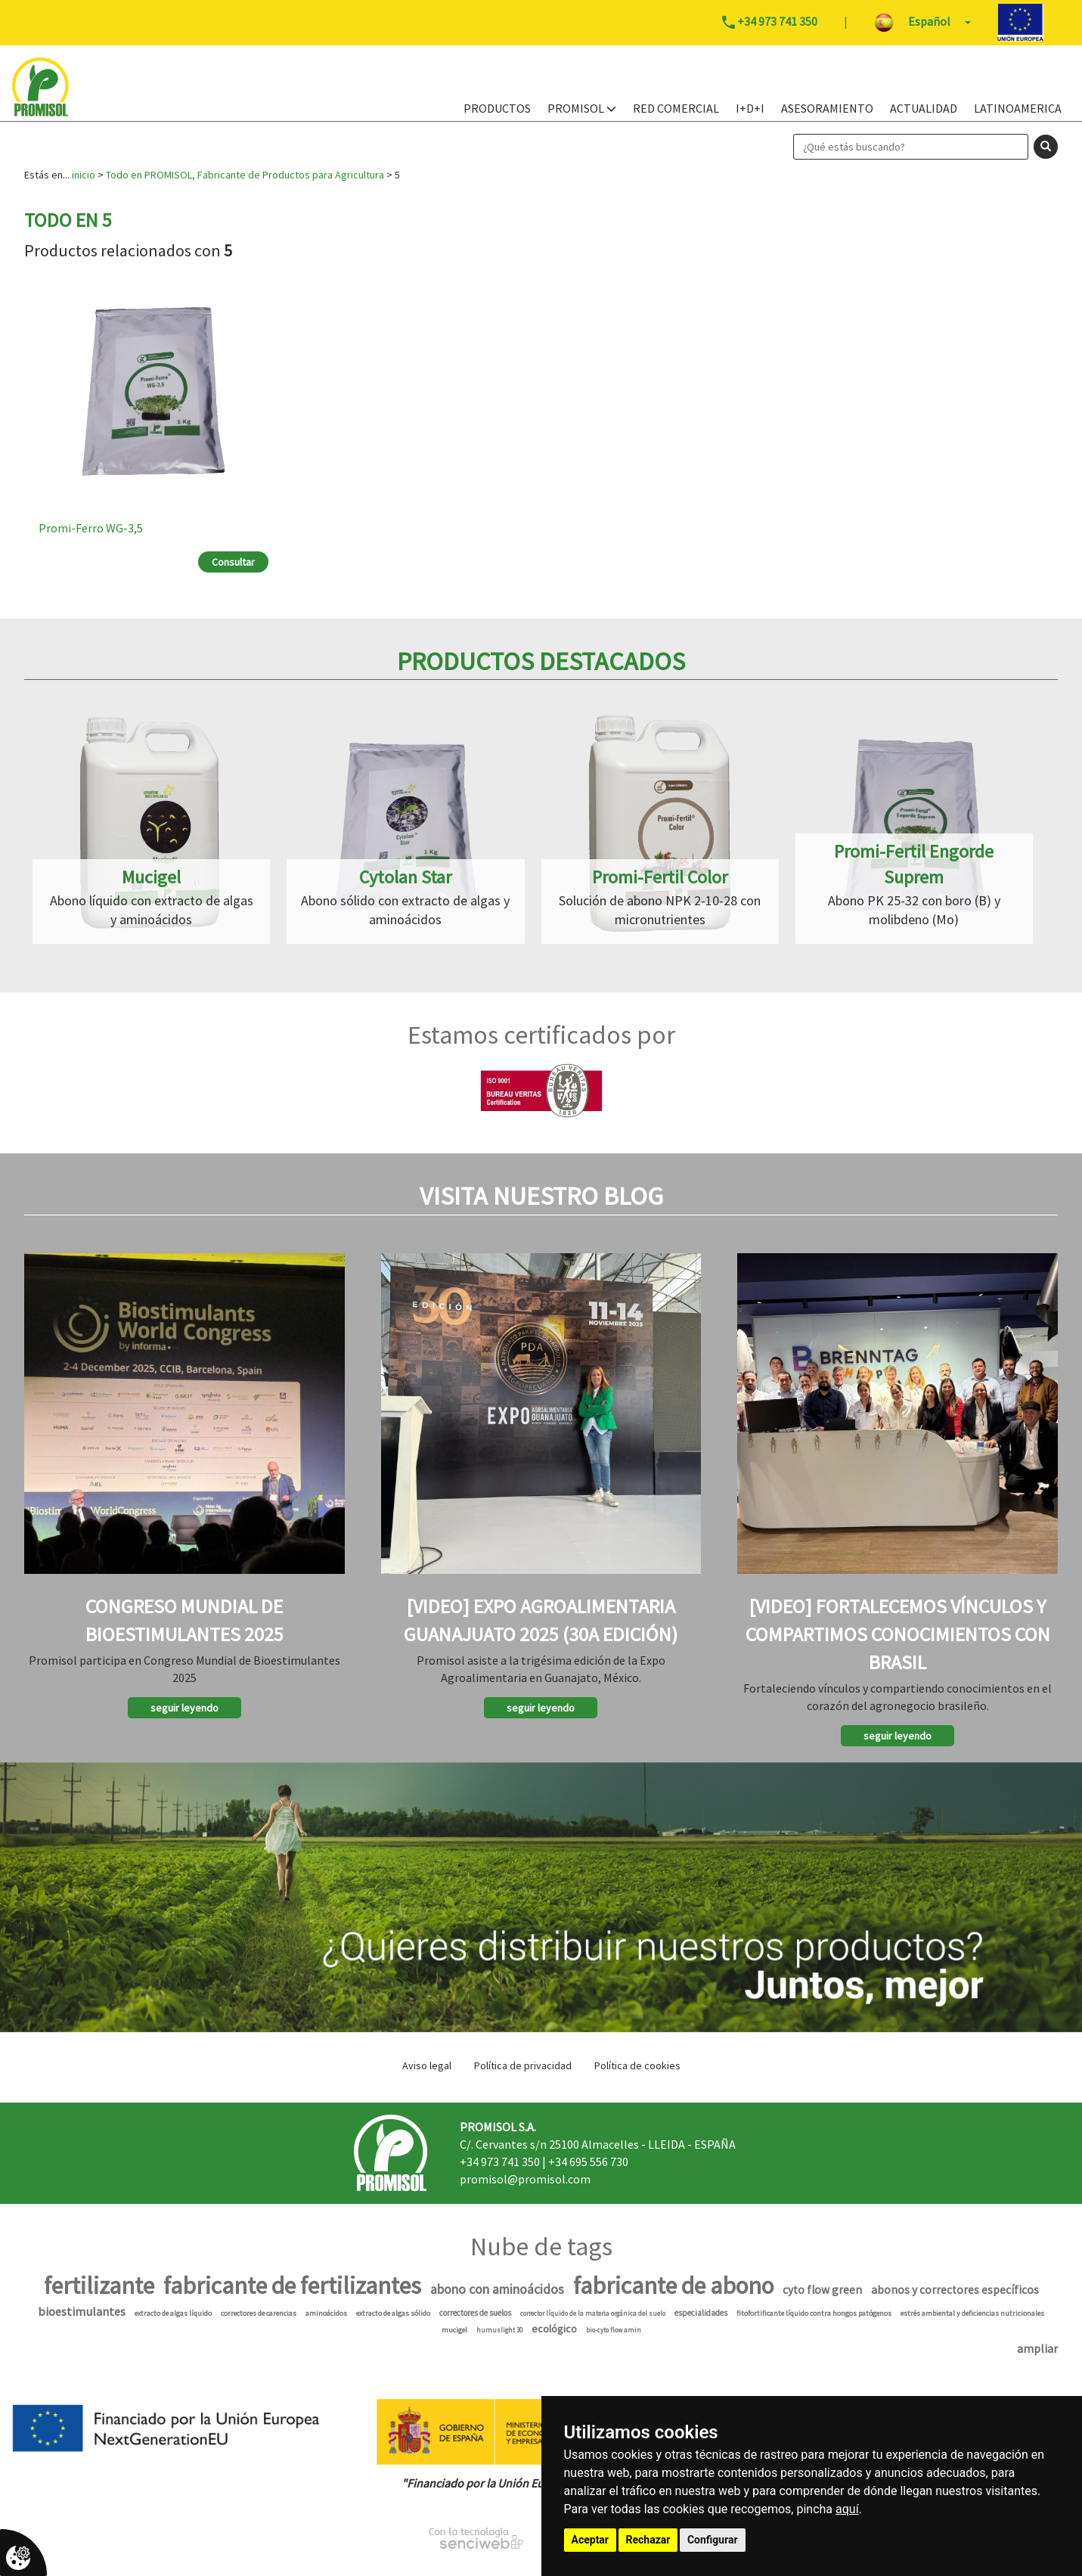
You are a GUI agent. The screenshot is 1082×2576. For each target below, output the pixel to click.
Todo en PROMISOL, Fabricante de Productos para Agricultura (245, 175)
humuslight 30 (499, 2330)
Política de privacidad (523, 2065)
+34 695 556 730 (588, 2161)
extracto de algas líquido (173, 2313)
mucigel (454, 2330)
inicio (83, 175)
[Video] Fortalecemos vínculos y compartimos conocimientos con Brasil (898, 1634)
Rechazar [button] (648, 2540)
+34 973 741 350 (500, 2161)
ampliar (1037, 2348)
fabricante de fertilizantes (292, 2285)
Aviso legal (426, 2065)
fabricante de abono (673, 2285)
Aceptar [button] (590, 2540)
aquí (847, 2509)
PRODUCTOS (497, 108)
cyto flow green (822, 2290)
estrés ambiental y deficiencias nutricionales (972, 2313)
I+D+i (750, 108)
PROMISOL (581, 108)
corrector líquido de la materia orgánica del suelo (592, 2313)
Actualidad (923, 108)
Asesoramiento (827, 108)
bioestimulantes (82, 2312)
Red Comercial (676, 108)
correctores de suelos (475, 2313)
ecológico (554, 2328)
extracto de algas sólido (393, 2313)
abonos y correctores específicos (955, 2290)
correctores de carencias (258, 2313)
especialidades (700, 2313)
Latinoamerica (1018, 108)
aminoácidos (326, 2313)
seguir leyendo (184, 1708)
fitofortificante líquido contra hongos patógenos (813, 2313)
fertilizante (99, 2285)
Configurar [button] (712, 2540)
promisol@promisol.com (525, 2178)
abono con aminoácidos (497, 2289)
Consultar (233, 562)
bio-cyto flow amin (613, 2330)
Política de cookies (637, 2065)
